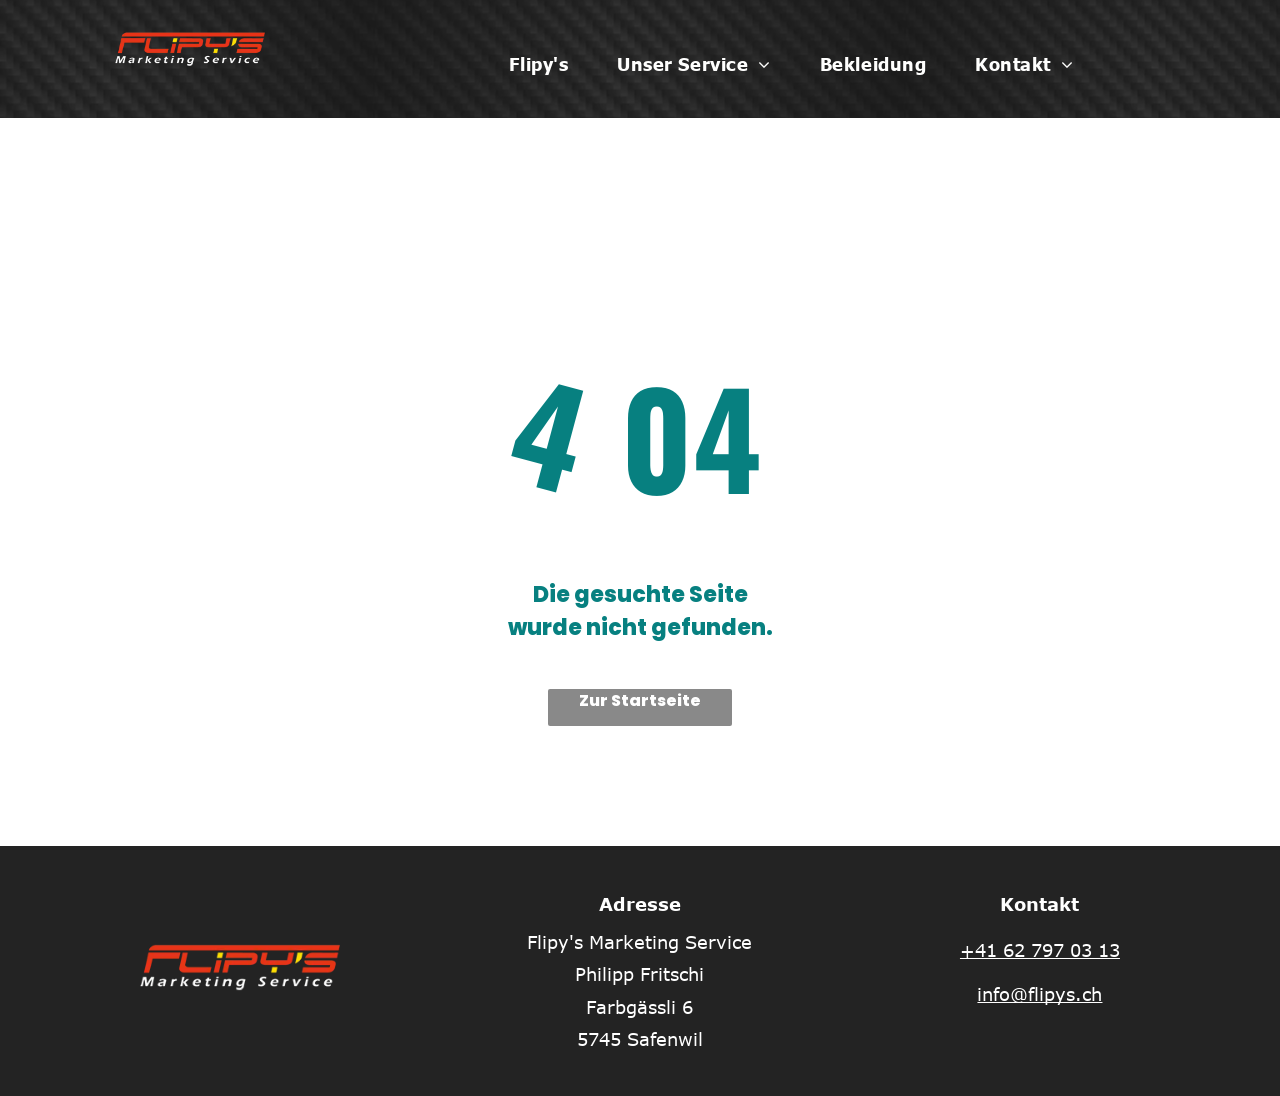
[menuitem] (546, 63)
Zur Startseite (640, 700)
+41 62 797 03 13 (1040, 950)
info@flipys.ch (1039, 994)
